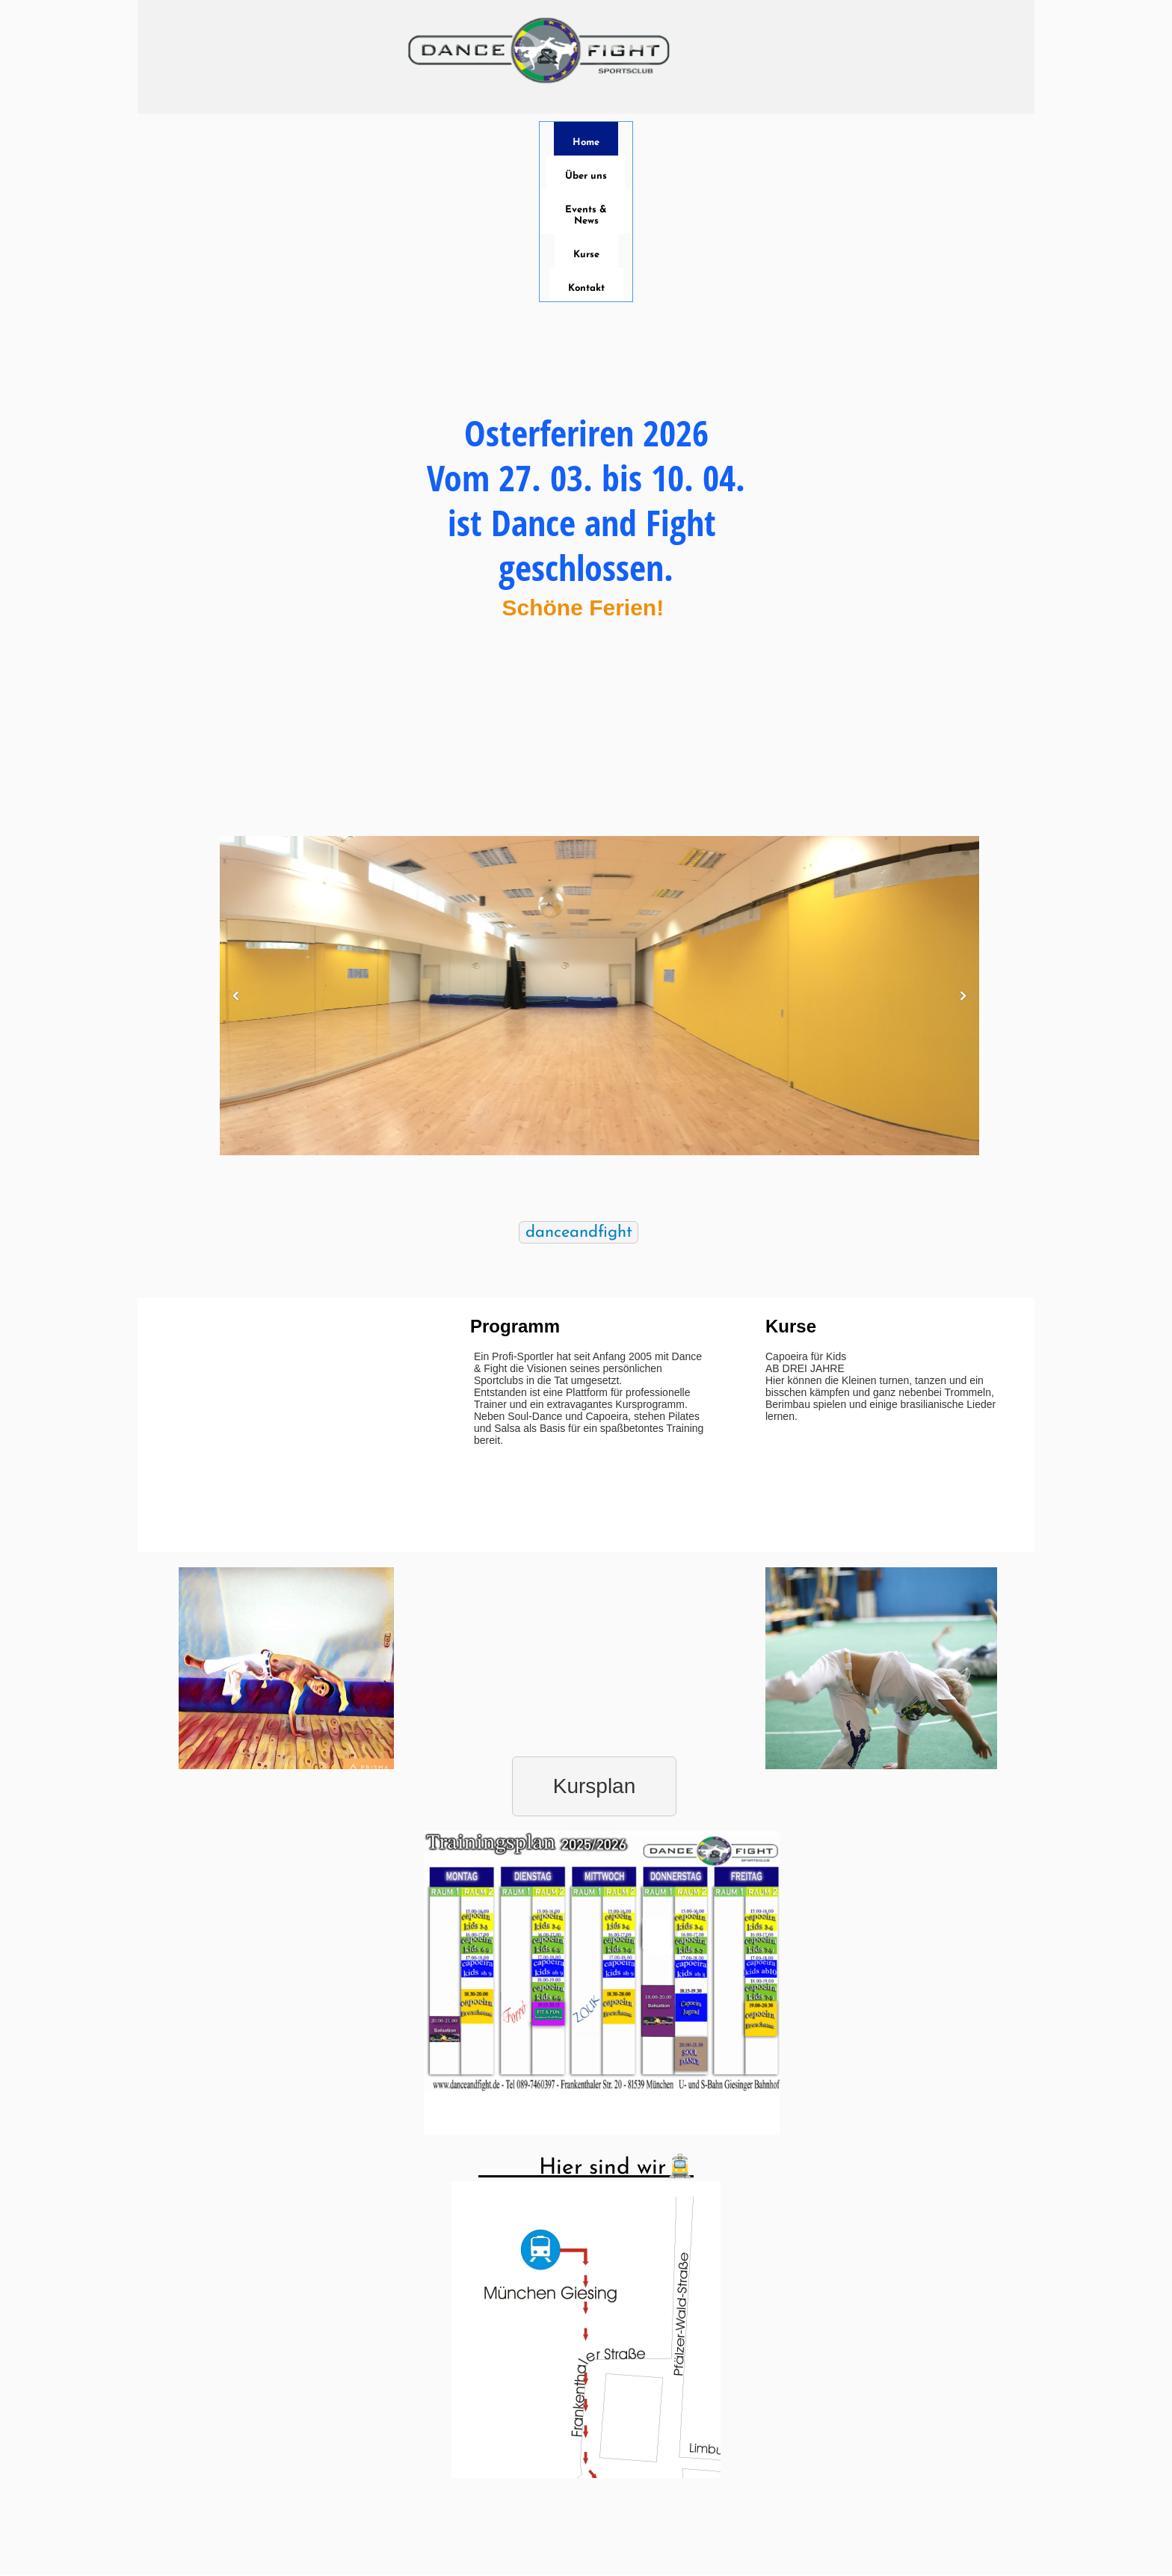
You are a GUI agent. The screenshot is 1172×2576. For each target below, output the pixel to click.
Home (586, 142)
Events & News (586, 215)
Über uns (586, 176)
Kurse (586, 254)
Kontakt (586, 288)
